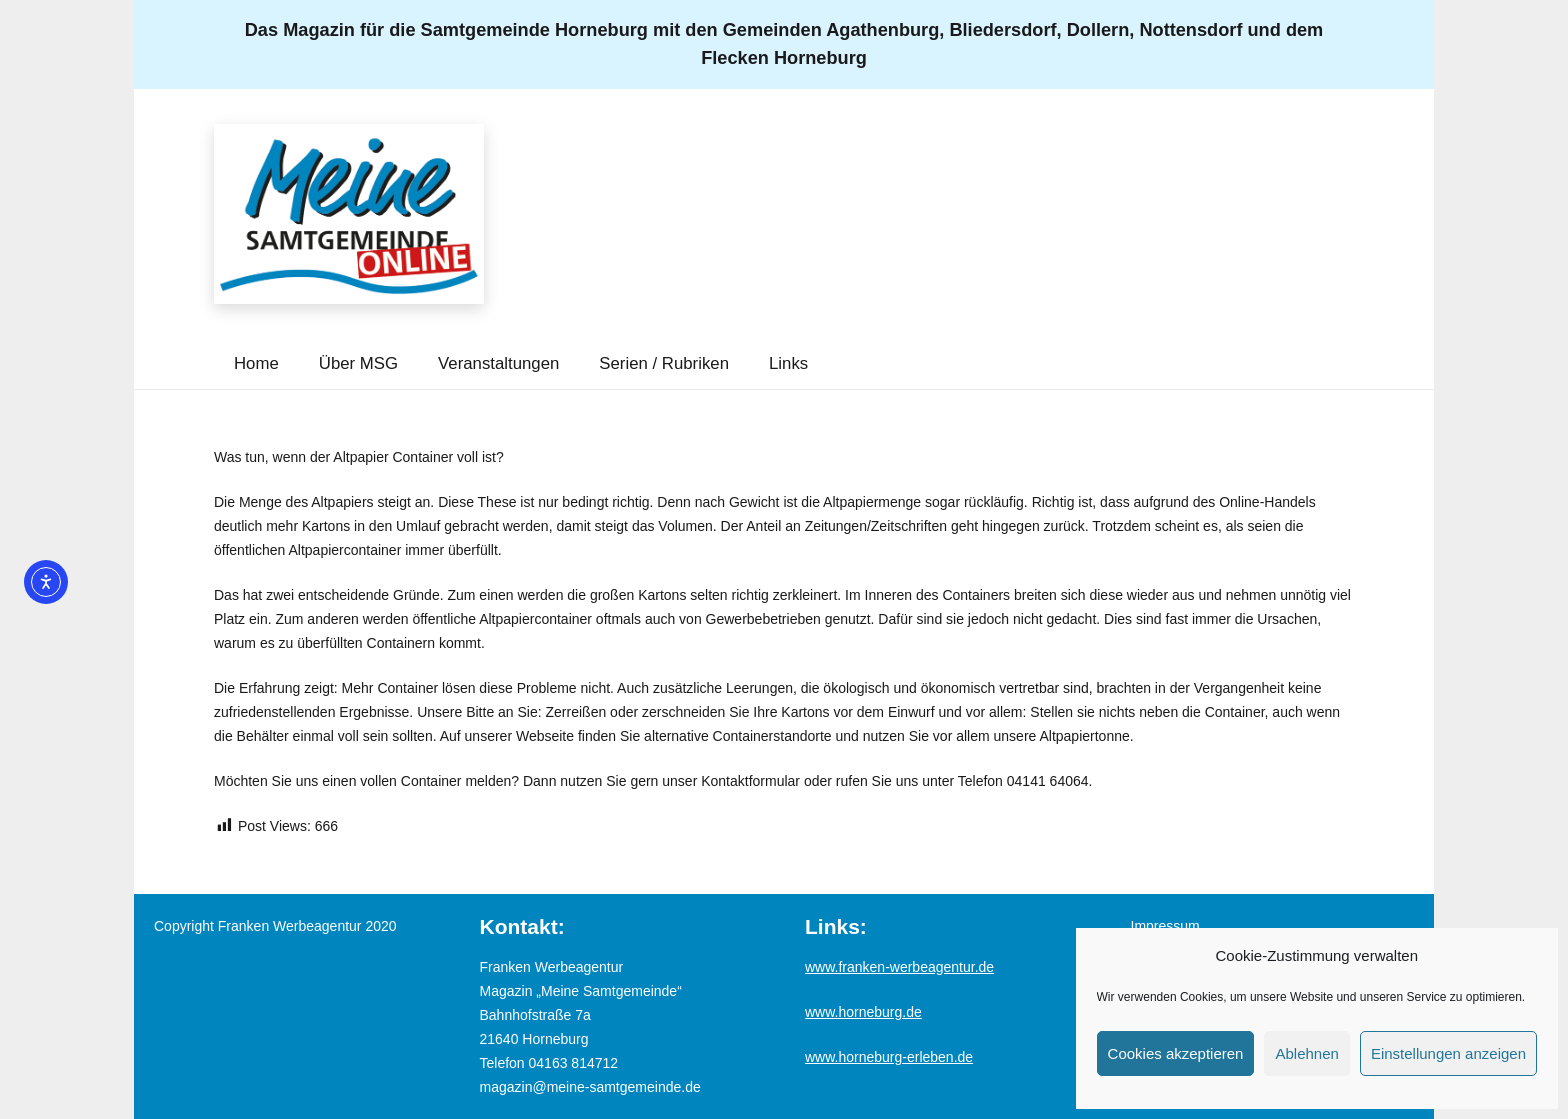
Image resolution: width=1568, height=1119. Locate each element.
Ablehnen (1306, 1053)
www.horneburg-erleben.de (889, 1057)
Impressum (1165, 926)
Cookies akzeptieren (1176, 1053)
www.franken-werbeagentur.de (899, 967)
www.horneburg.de (863, 1012)
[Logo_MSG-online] (349, 214)
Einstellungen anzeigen (1448, 1053)
